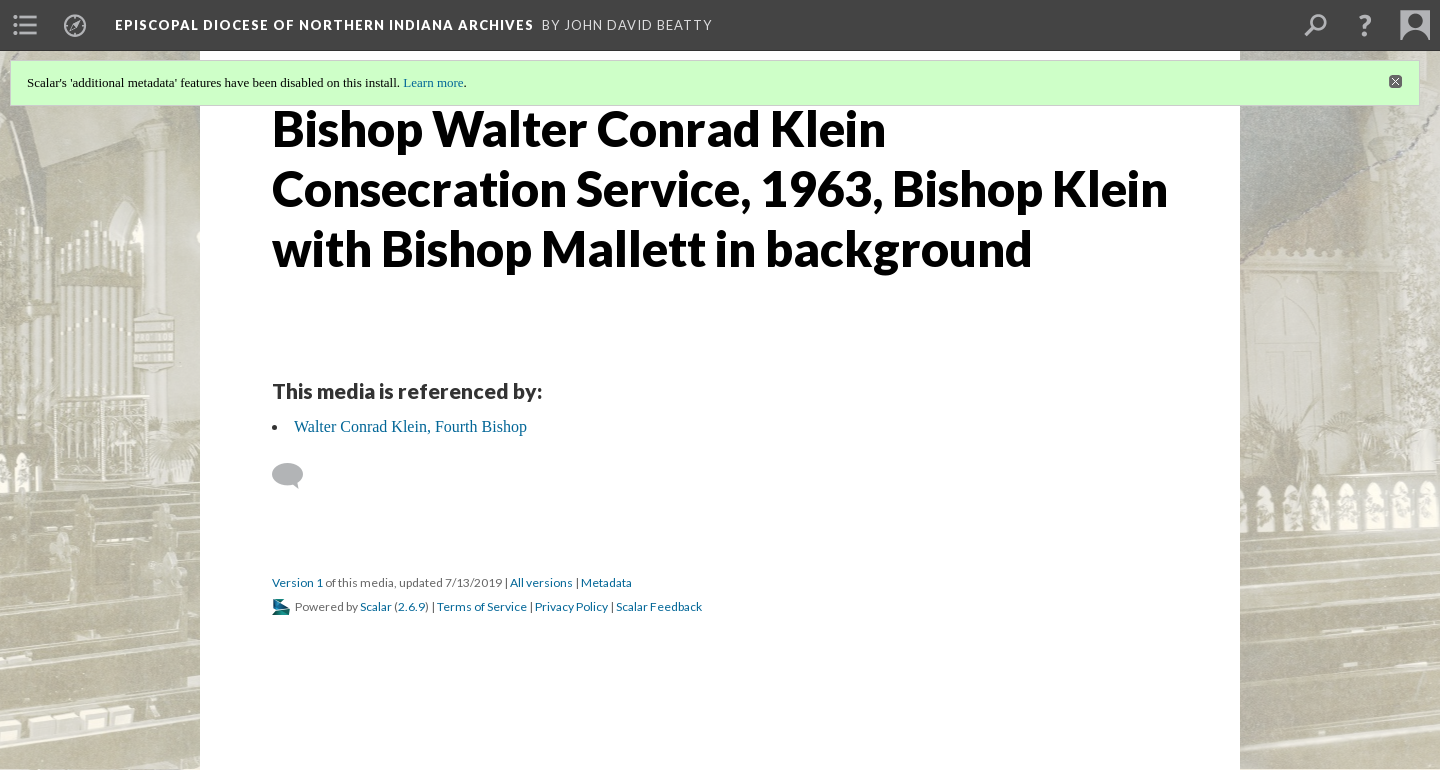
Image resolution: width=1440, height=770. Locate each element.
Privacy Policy (571, 606)
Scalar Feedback (659, 606)
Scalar (376, 606)
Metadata (606, 582)
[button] (1365, 25)
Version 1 (297, 582)
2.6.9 (411, 606)
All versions (541, 582)
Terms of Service (482, 606)
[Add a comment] (296, 476)
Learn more (433, 82)
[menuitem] (25, 25)
